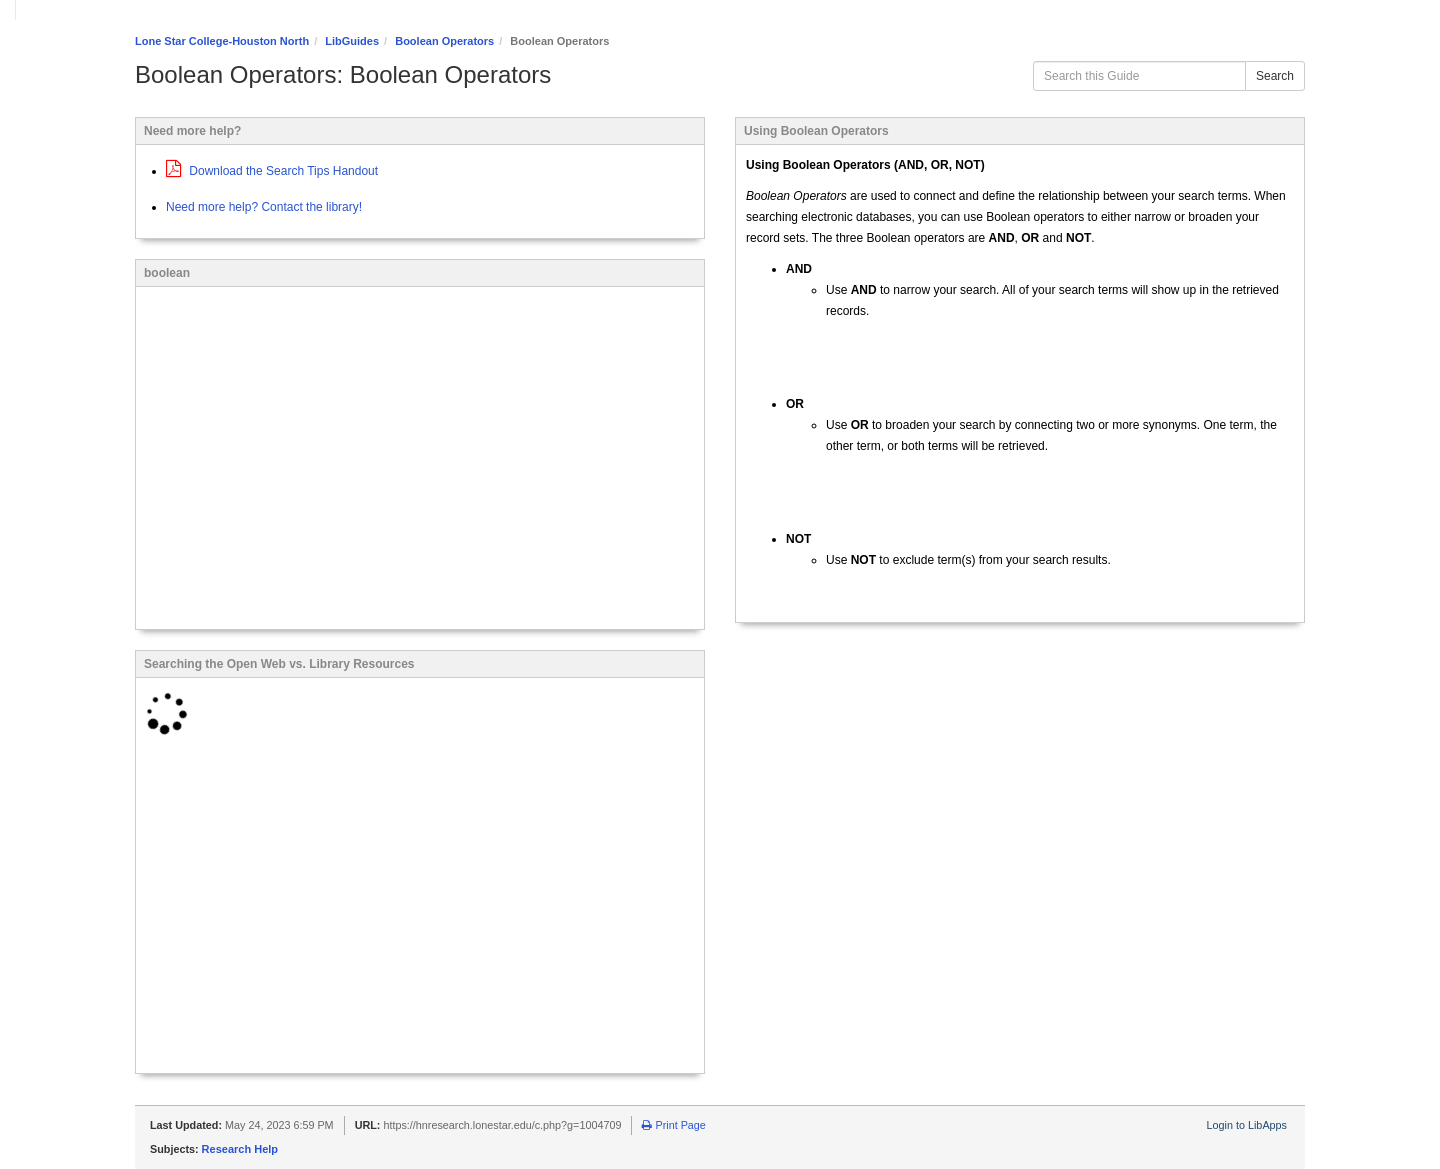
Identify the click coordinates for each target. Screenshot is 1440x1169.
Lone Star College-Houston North (222, 41)
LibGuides (352, 41)
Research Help (240, 1149)
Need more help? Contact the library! (264, 207)
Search (1275, 76)
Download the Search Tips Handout (272, 171)
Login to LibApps (1247, 1125)
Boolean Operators (444, 41)
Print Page (673, 1125)
